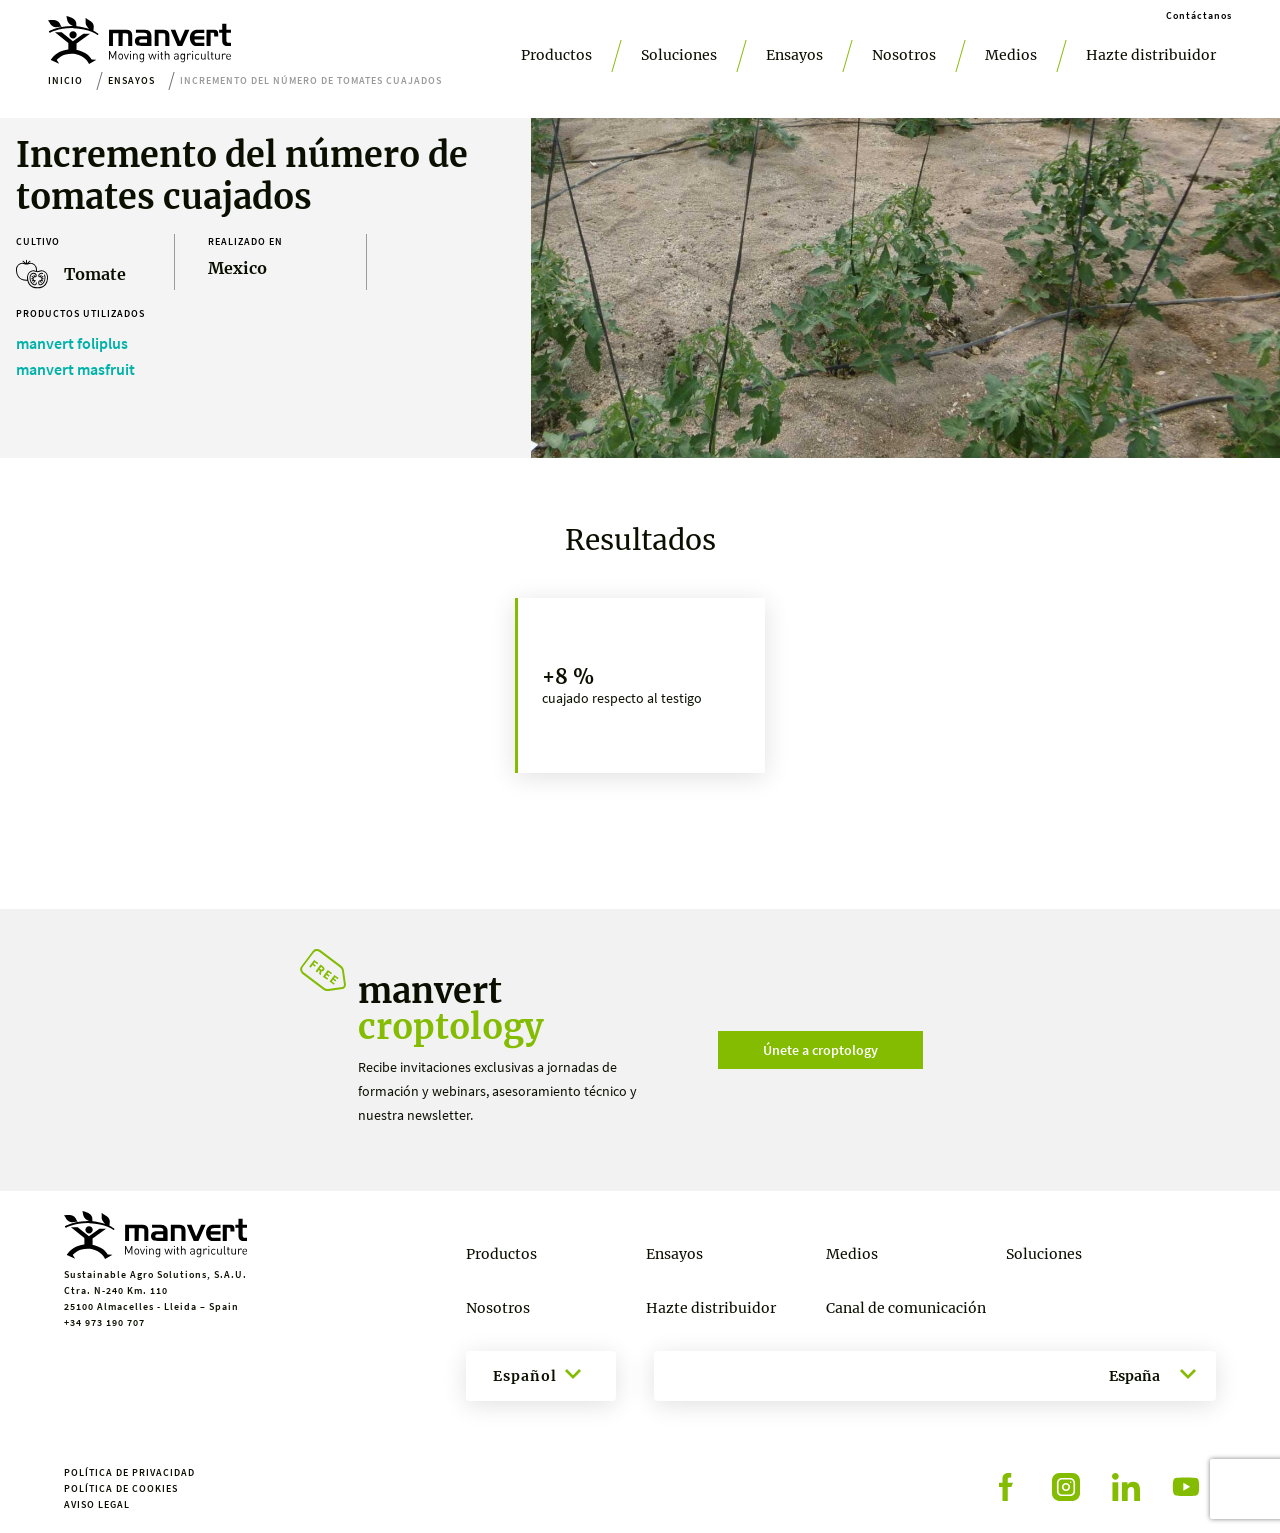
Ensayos (794, 55)
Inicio (65, 80)
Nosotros (904, 55)
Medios (1011, 55)
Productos (556, 55)
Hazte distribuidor (1151, 55)
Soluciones (679, 55)
